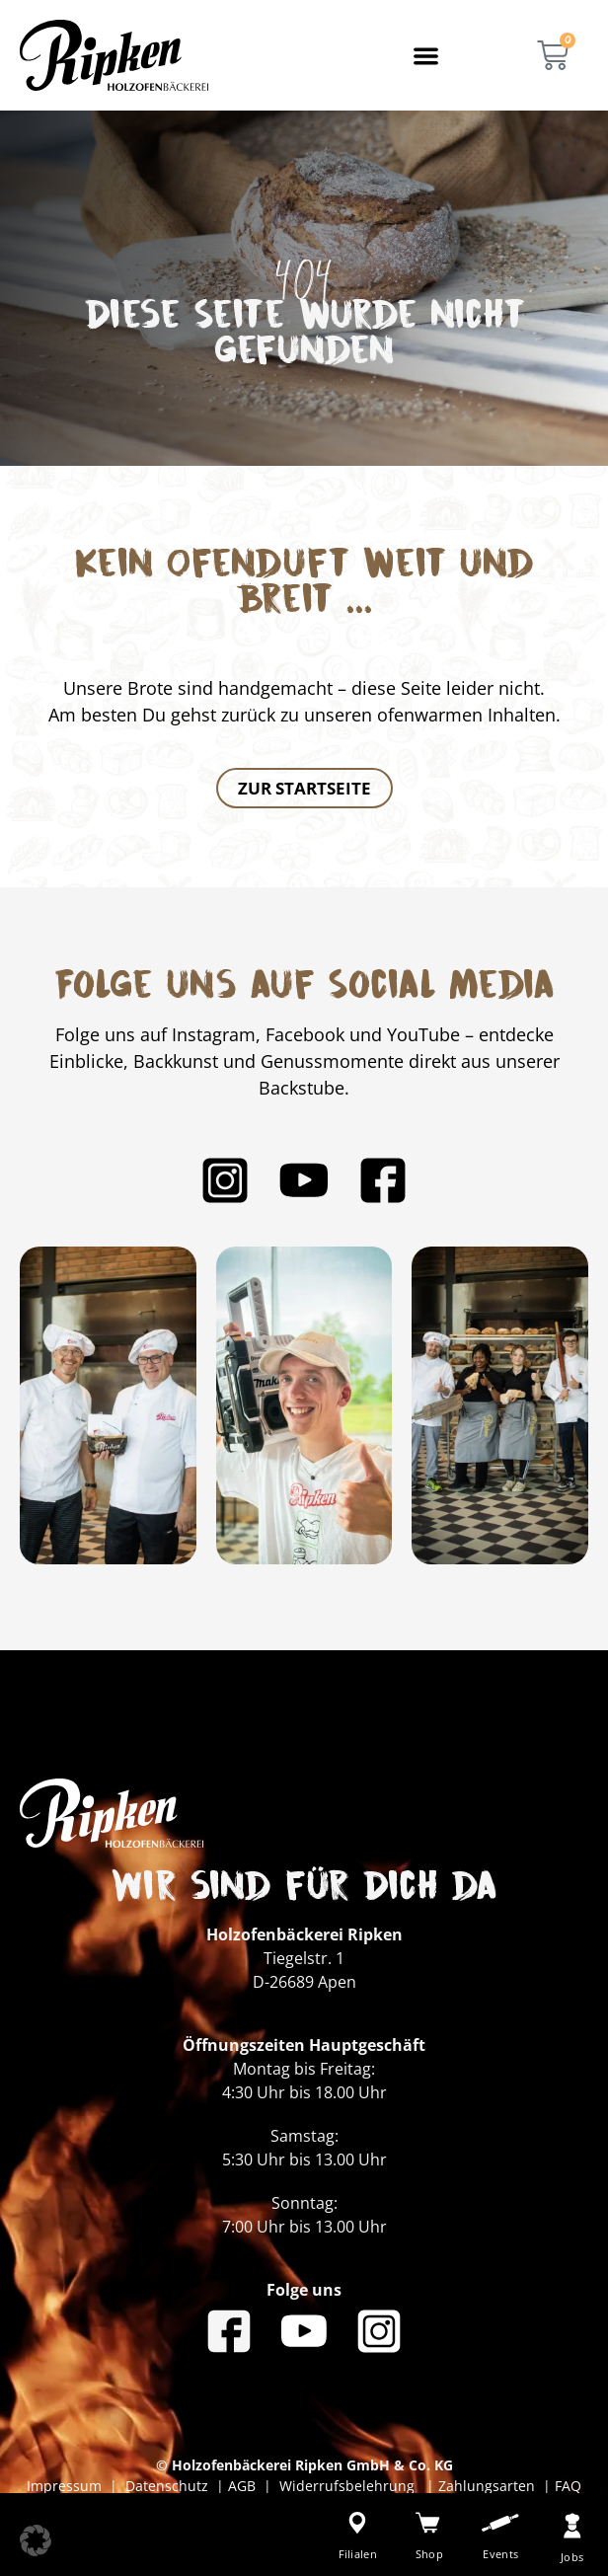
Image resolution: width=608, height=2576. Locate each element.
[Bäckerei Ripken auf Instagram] (225, 1180)
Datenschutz (170, 2485)
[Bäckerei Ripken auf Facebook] (382, 1180)
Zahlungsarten (488, 2485)
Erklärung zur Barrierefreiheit (312, 2506)
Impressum (68, 2485)
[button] (427, 56)
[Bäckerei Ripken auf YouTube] (304, 1180)
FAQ (566, 2485)
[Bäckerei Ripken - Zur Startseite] (114, 55)
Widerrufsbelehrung (348, 2485)
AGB (242, 2485)
